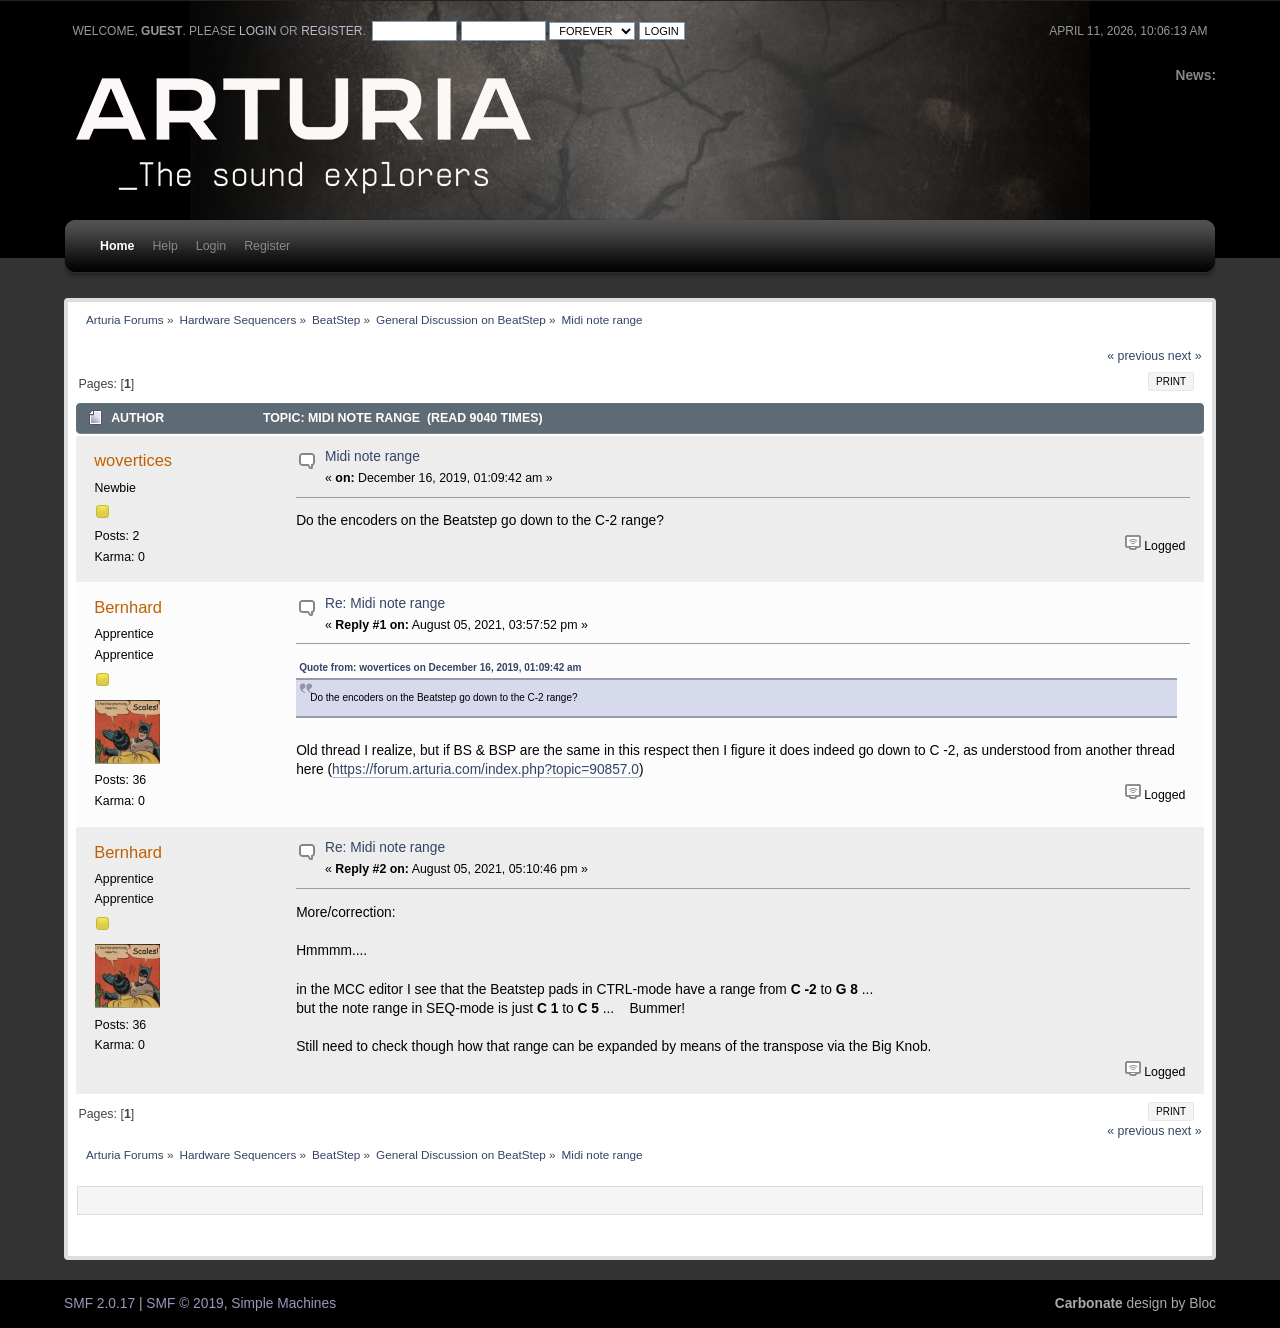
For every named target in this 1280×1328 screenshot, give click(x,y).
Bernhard (128, 607)
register (331, 31)
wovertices (133, 460)
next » (1185, 356)
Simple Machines (283, 1303)
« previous (1135, 356)
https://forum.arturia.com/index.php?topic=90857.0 (485, 769)
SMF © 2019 (184, 1303)
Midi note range (372, 456)
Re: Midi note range (385, 603)
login (257, 31)
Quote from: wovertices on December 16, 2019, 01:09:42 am (440, 667)
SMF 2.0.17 (99, 1303)
